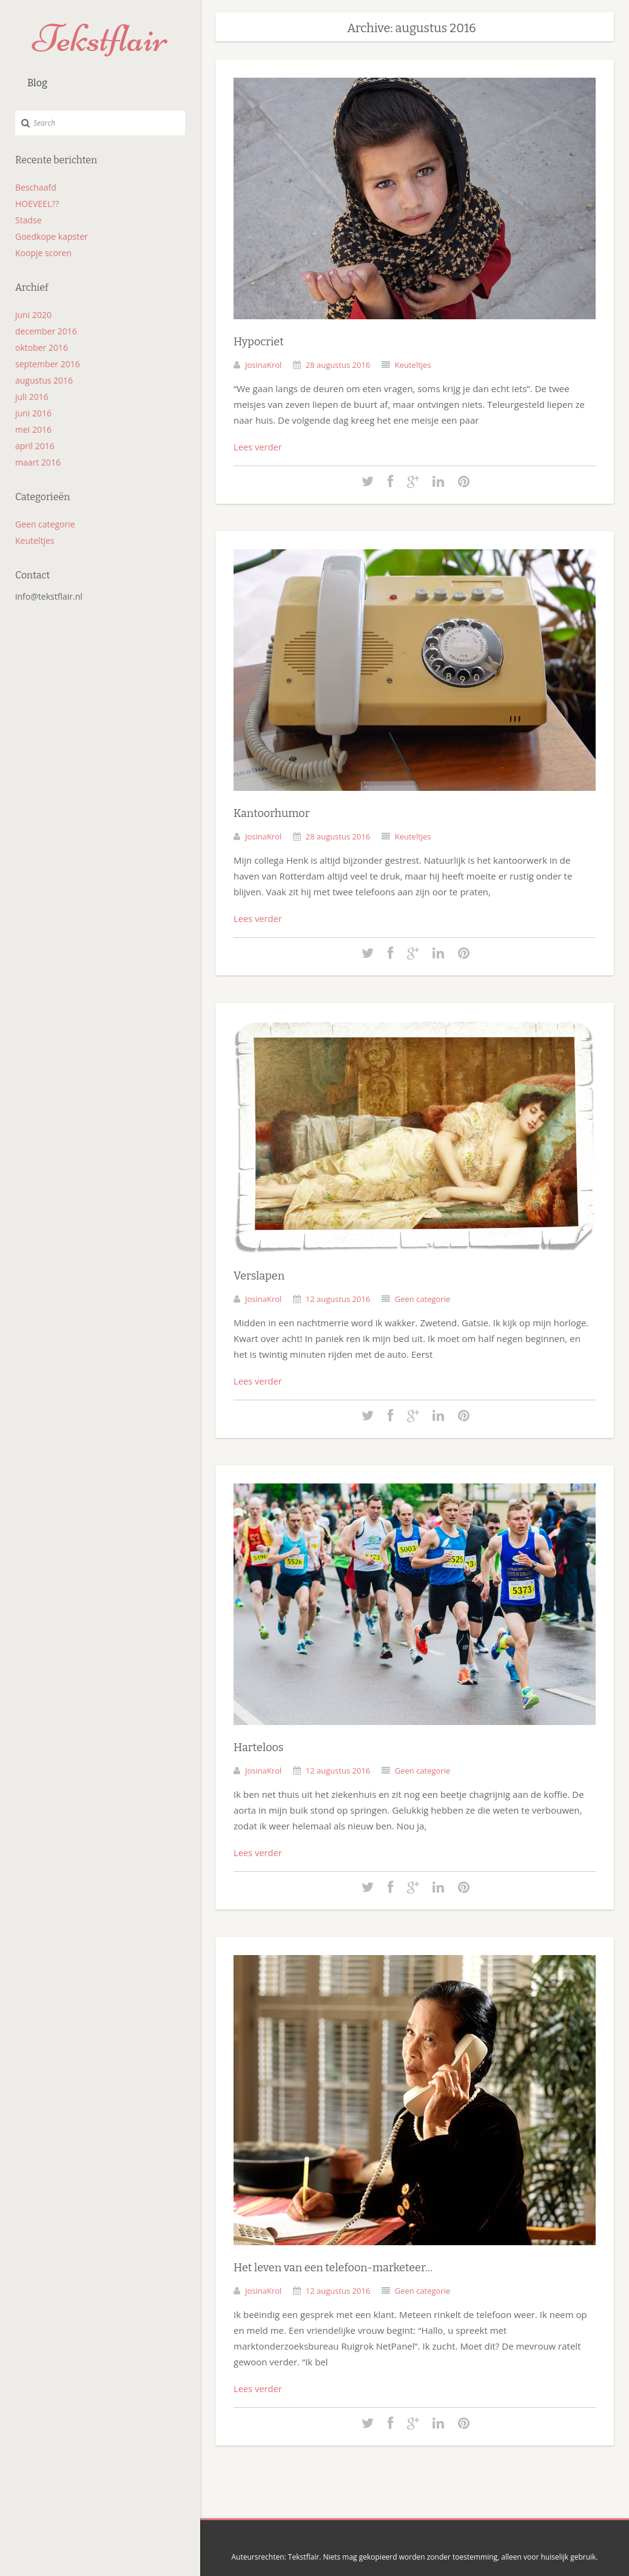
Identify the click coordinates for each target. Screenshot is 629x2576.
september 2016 (47, 364)
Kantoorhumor (272, 811)
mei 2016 (33, 429)
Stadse (28, 220)
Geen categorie (45, 524)
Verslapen (259, 1273)
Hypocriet (259, 341)
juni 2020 (33, 314)
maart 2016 (38, 462)
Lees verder (258, 445)
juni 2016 (33, 413)
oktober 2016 (41, 347)
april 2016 (35, 446)
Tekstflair (99, 39)
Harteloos (258, 1743)
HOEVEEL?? (37, 203)
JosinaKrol (263, 363)
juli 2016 (32, 396)
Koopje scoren (43, 253)
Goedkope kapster (51, 236)
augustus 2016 (44, 380)
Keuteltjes (34, 540)
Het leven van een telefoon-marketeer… (333, 2262)
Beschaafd (35, 187)
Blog (37, 83)
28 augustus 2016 (338, 363)
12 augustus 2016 (338, 1295)
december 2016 (46, 331)
